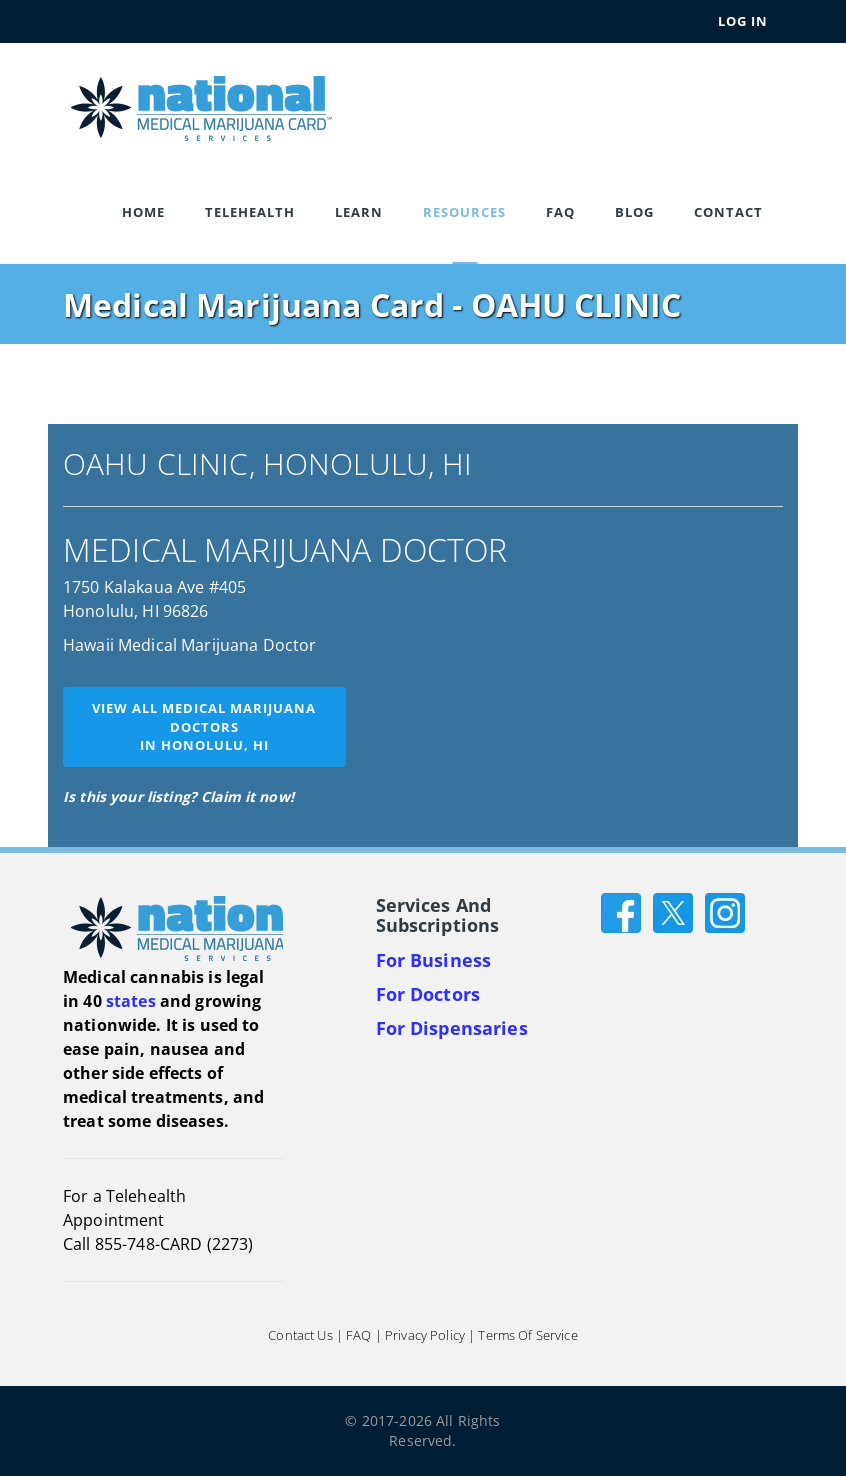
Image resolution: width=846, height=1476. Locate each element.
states (131, 1001)
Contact (728, 212)
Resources (464, 212)
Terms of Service (527, 1335)
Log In (743, 21)
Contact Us (300, 1335)
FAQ (560, 212)
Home (143, 212)
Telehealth (250, 212)
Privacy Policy (425, 1335)
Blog (634, 212)
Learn (359, 212)
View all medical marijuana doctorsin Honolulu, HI (204, 726)
